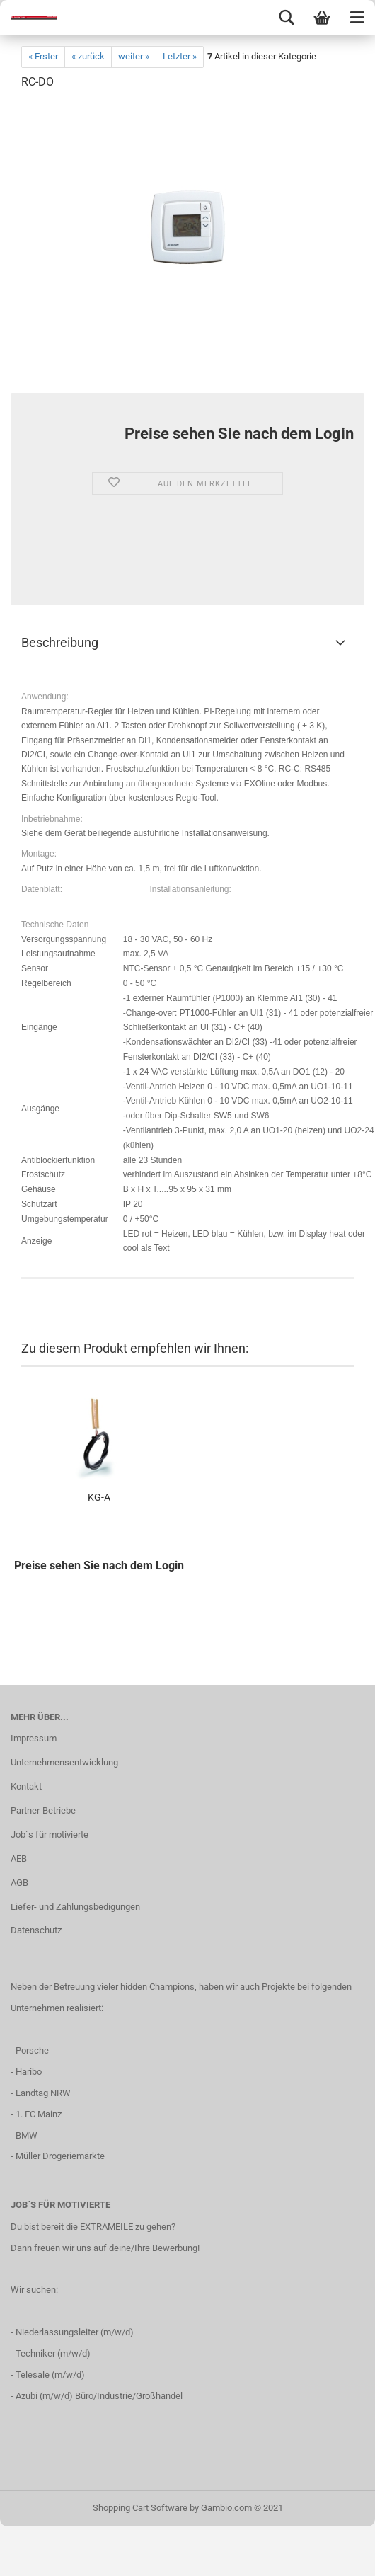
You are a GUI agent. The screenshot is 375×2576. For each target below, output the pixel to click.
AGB (19, 1882)
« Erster (43, 56)
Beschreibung (59, 642)
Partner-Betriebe (43, 1810)
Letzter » (180, 56)
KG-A (99, 1497)
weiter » (133, 56)
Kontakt (26, 1786)
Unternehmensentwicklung (64, 1762)
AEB (19, 1858)
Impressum (34, 1738)
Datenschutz (36, 1930)
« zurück (88, 56)
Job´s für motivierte (49, 1834)
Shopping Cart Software (140, 2507)
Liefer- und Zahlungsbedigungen (75, 1906)
